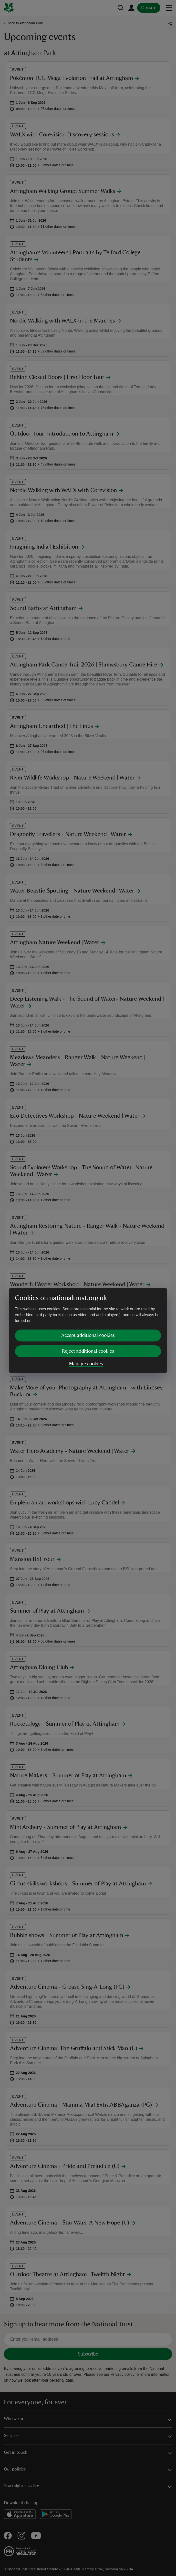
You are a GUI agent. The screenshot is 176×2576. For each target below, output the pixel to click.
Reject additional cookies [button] (88, 1308)
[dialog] (88, 1287)
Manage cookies (86, 1321)
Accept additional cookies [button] (88, 1292)
